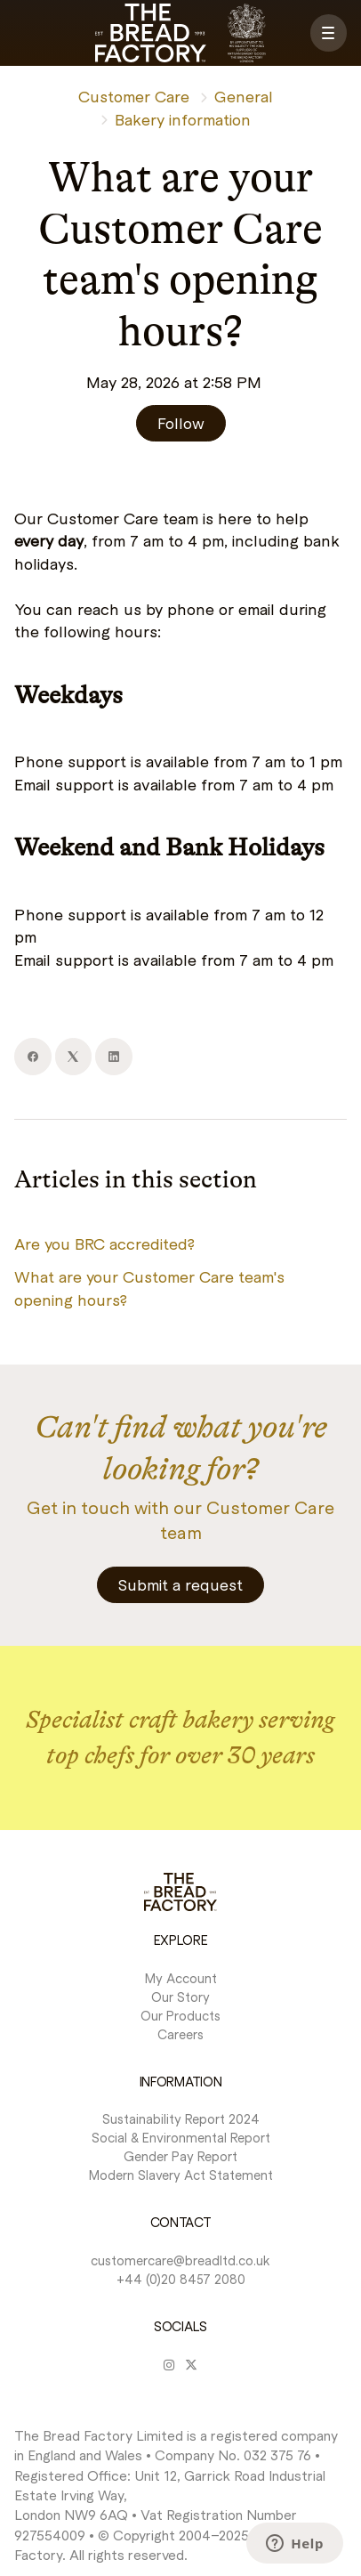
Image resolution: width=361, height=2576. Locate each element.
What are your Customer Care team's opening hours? (149, 1288)
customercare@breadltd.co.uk (180, 2260)
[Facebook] (33, 1056)
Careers (180, 2034)
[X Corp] (73, 1056)
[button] (329, 33)
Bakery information (183, 119)
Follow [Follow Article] (181, 422)
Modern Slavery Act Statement (181, 2174)
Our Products (180, 2015)
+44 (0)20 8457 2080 (180, 2279)
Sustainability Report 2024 (181, 2118)
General (243, 96)
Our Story (180, 1996)
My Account (181, 1978)
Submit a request (180, 1584)
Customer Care (133, 96)
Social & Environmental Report (181, 2137)
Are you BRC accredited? (104, 1243)
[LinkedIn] (113, 1056)
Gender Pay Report (180, 2156)
